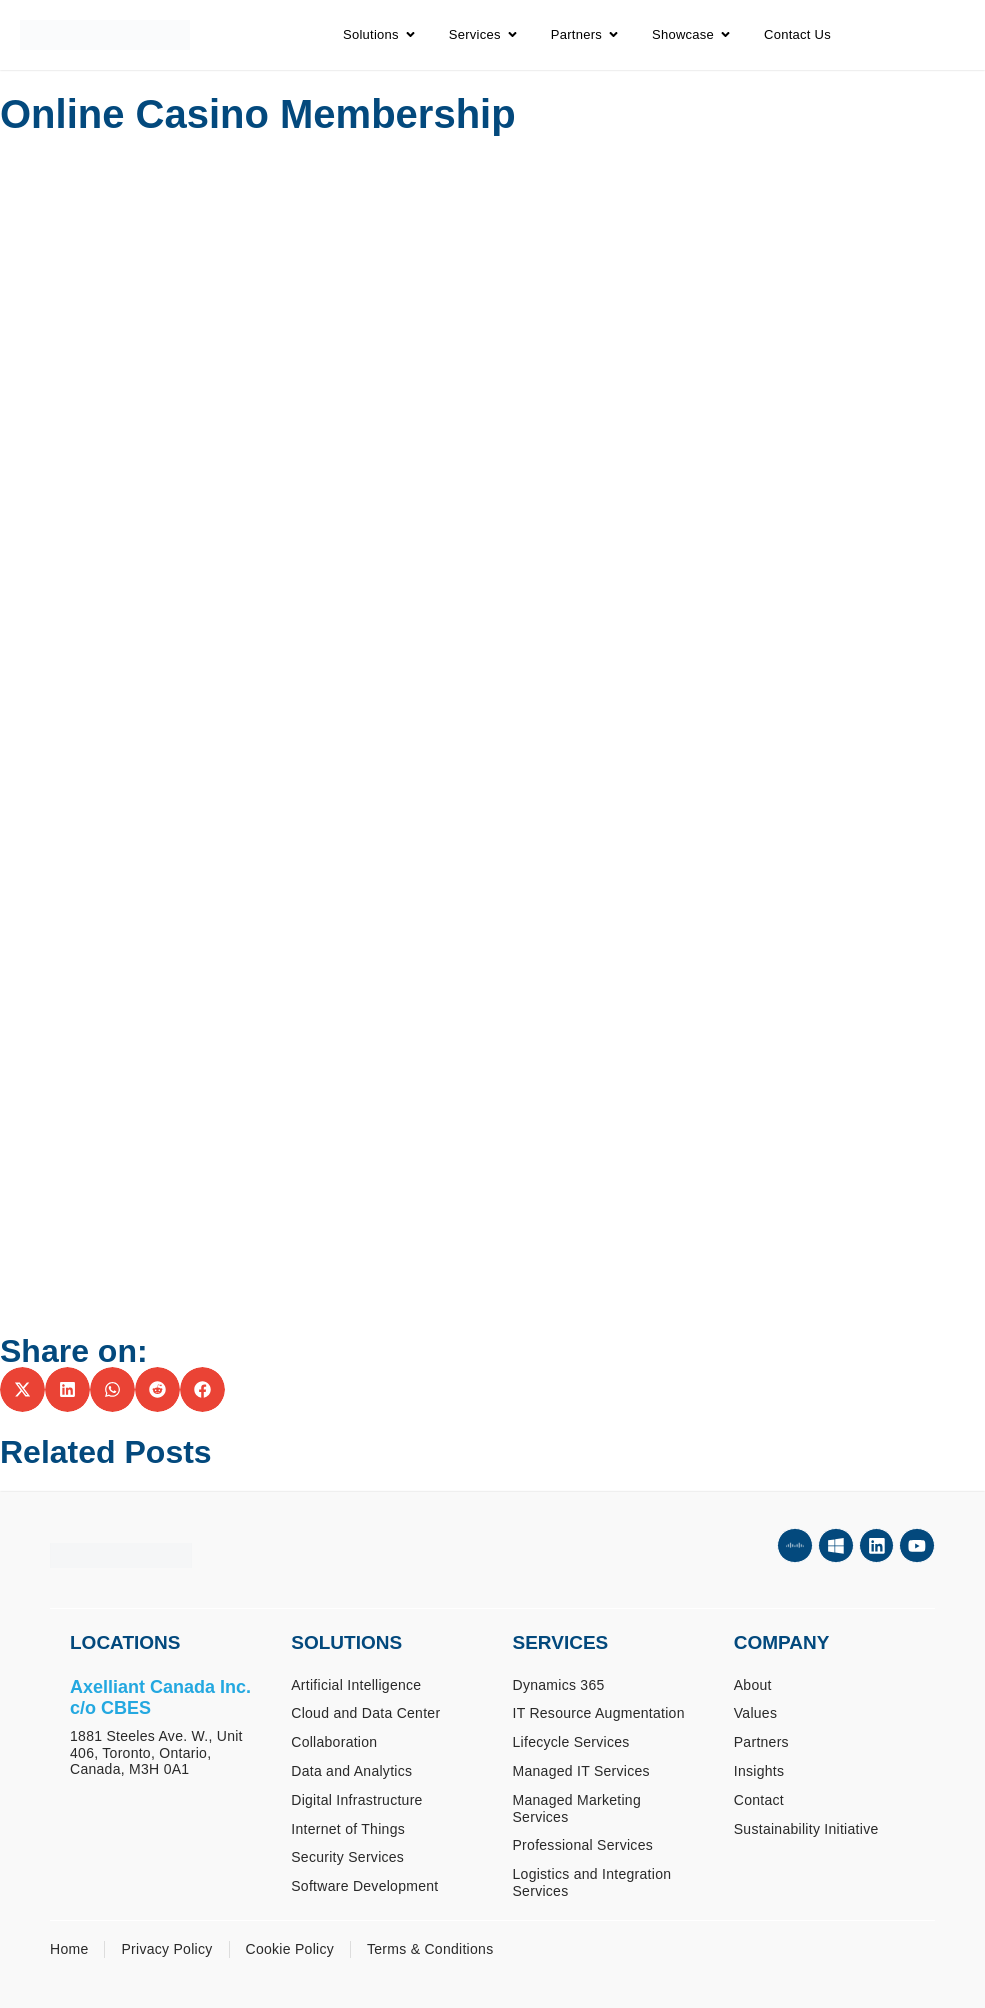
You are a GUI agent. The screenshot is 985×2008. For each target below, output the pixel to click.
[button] (22, 1389)
